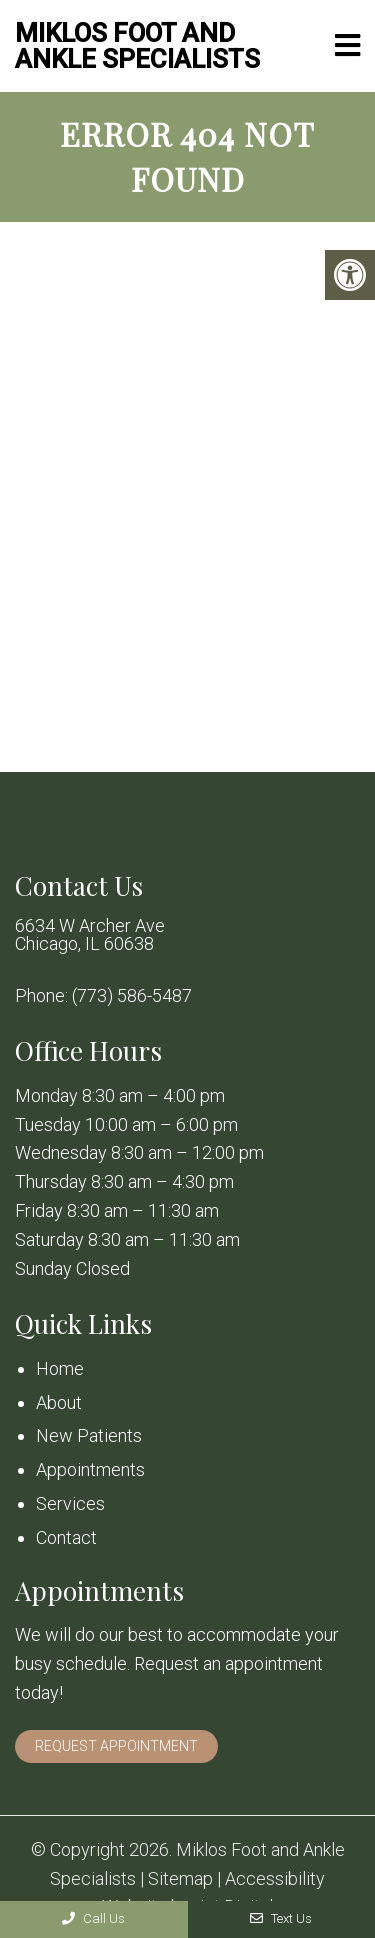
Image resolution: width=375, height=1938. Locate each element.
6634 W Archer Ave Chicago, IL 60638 (90, 935)
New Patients (89, 1435)
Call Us (93, 1918)
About (59, 1402)
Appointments (90, 1469)
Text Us (281, 1918)
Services (70, 1503)
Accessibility (275, 1879)
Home (60, 1368)
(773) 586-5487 (132, 996)
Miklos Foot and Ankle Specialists (137, 46)
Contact (66, 1537)
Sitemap (180, 1879)
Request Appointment (116, 1746)
